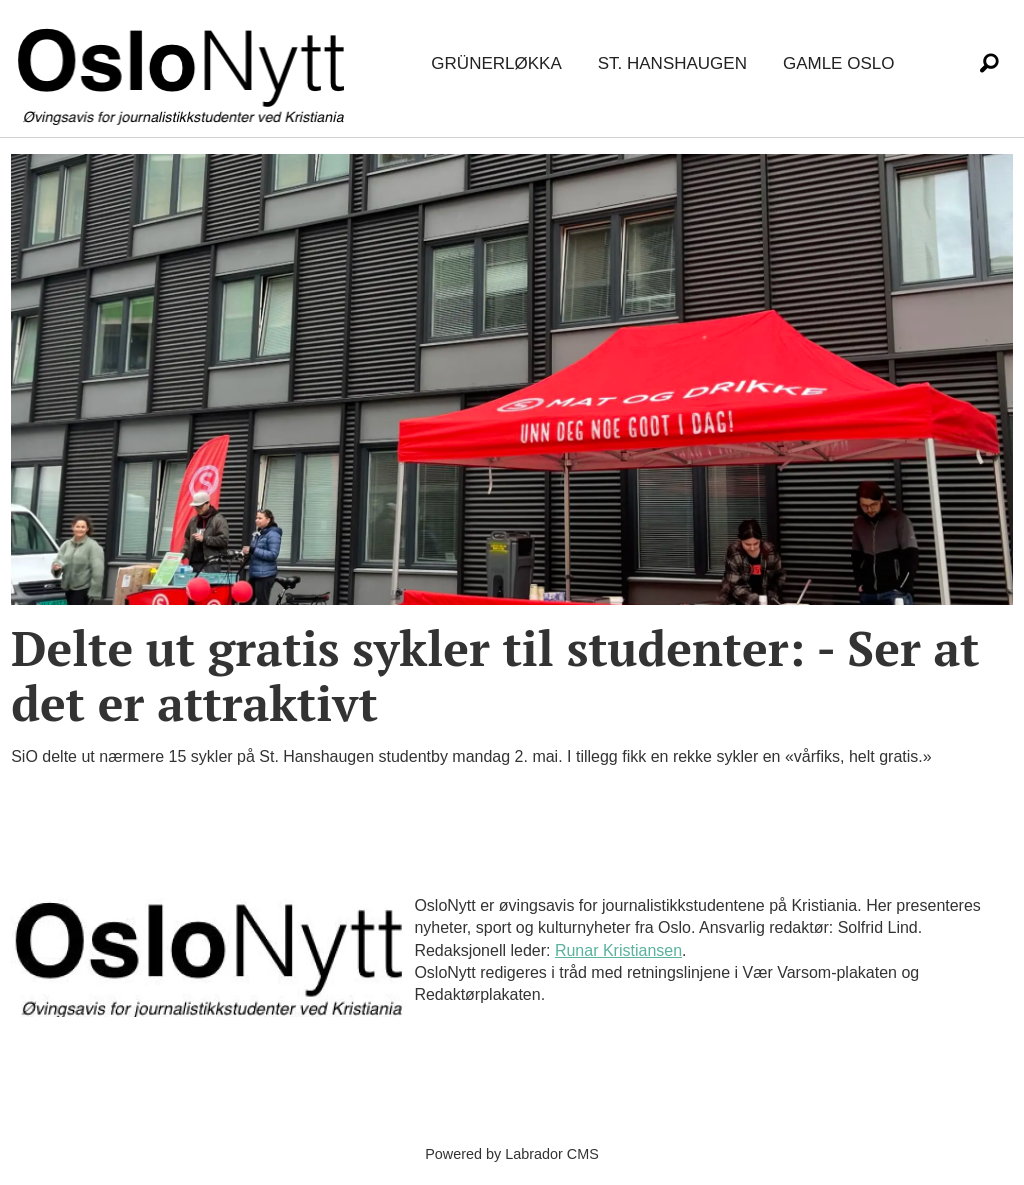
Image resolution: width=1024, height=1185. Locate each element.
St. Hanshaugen (672, 63)
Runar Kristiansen (618, 950)
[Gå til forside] (185, 64)
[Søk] (989, 64)
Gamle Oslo (838, 63)
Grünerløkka (496, 63)
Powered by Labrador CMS (512, 1154)
